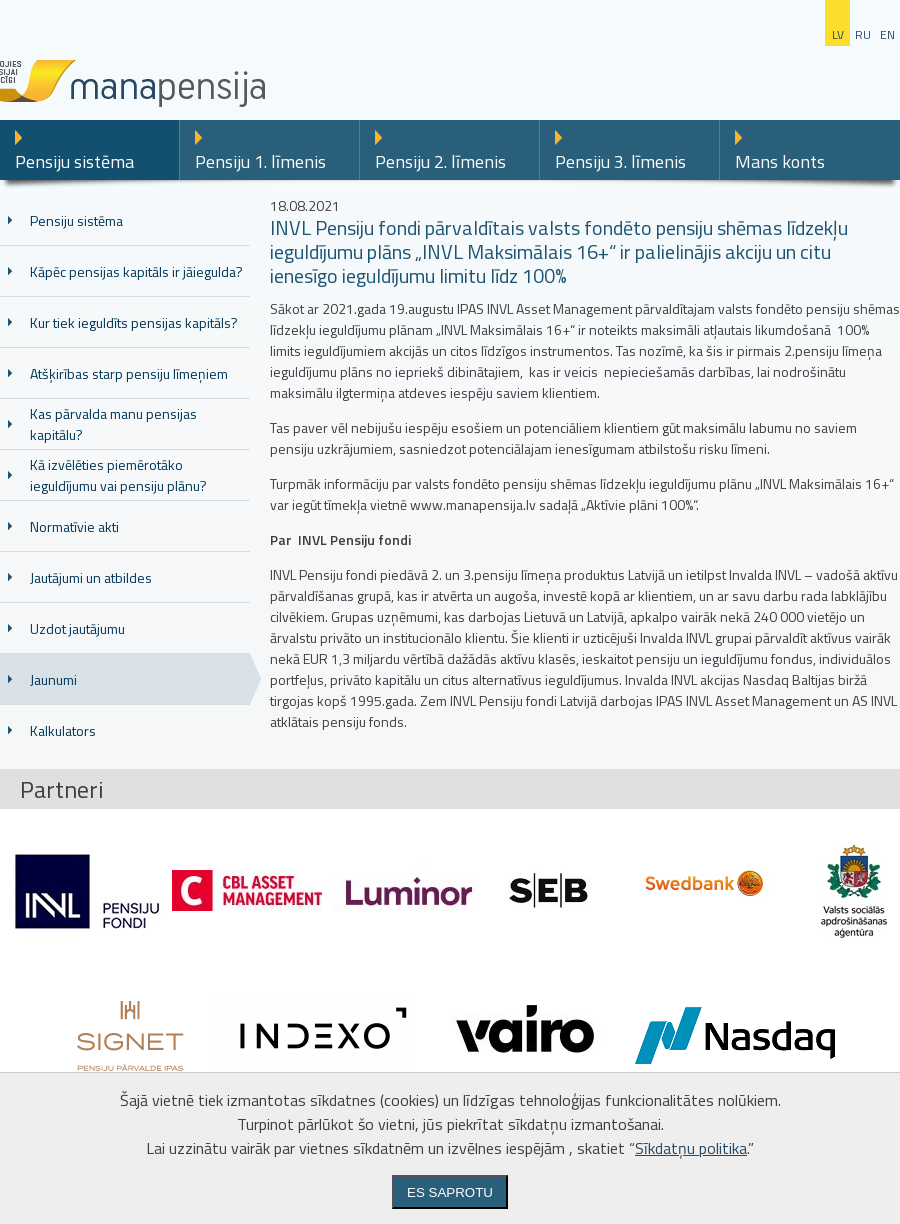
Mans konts (780, 161)
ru (863, 34)
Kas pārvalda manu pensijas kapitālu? (113, 424)
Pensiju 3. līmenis (620, 161)
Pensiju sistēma (74, 161)
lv (838, 34)
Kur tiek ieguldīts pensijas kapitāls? (134, 322)
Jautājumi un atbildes (91, 577)
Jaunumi (53, 679)
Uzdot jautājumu (77, 628)
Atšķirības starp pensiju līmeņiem (129, 373)
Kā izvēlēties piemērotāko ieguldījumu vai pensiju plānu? (118, 475)
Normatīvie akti (74, 526)
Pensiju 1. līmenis (260, 161)
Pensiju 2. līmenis (440, 161)
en (887, 34)
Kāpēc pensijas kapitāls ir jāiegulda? (136, 271)
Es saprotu (450, 1192)
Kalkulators (63, 730)
